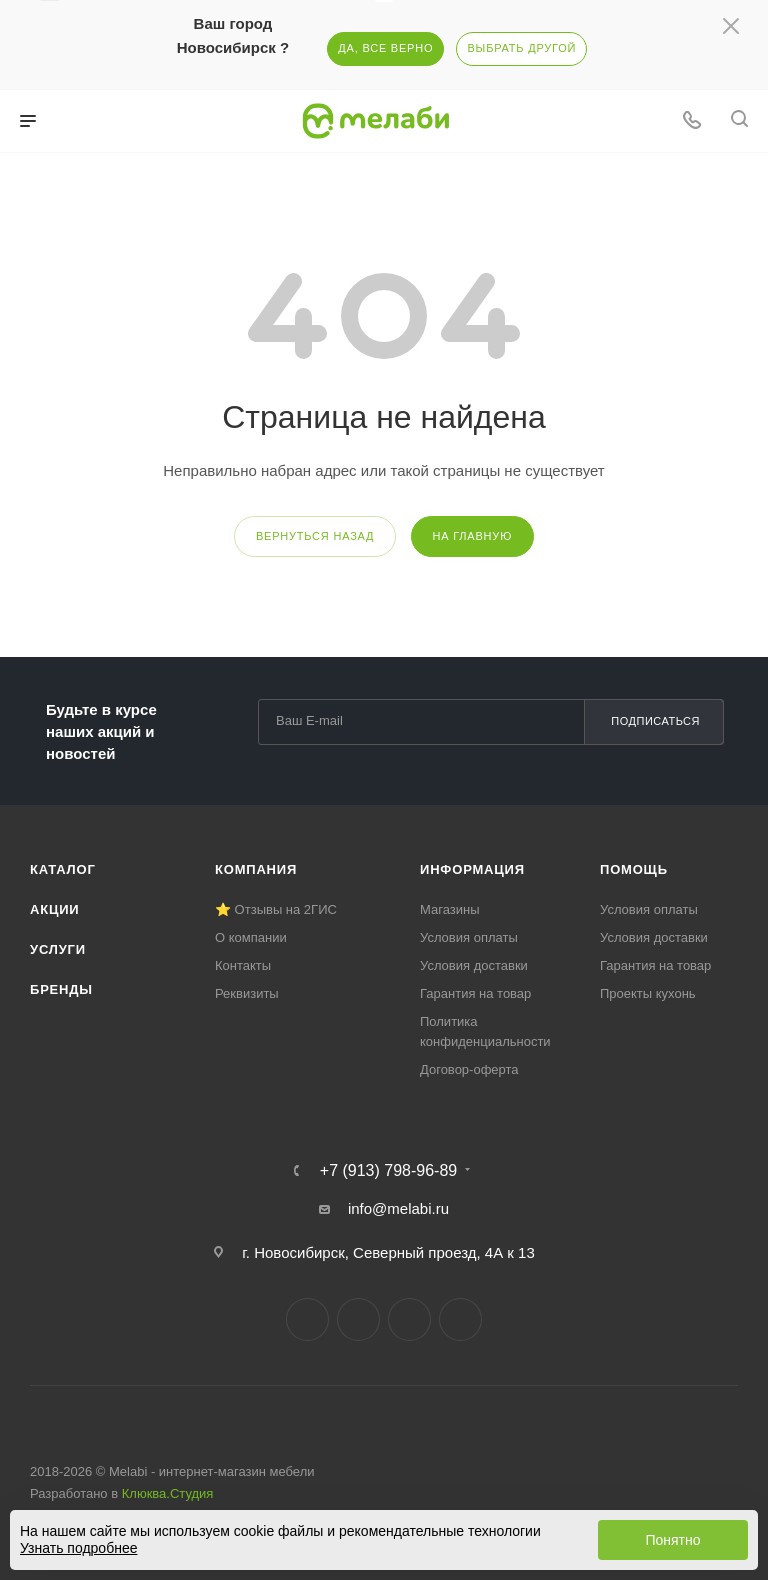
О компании (251, 937)
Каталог (63, 869)
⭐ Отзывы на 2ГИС (276, 909)
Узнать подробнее (78, 1548)
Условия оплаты (469, 937)
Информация (472, 869)
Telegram (358, 1319)
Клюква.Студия (168, 1493)
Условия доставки (474, 965)
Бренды (61, 989)
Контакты (243, 965)
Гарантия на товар (475, 993)
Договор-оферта (469, 1069)
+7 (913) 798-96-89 (388, 1171)
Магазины (450, 909)
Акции (55, 909)
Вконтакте (307, 1319)
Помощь (634, 869)
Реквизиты (247, 993)
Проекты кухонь (648, 993)
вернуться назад (315, 536)
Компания (256, 869)
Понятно (672, 1540)
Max (460, 1319)
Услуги (58, 949)
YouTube (409, 1319)
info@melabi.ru (398, 1208)
